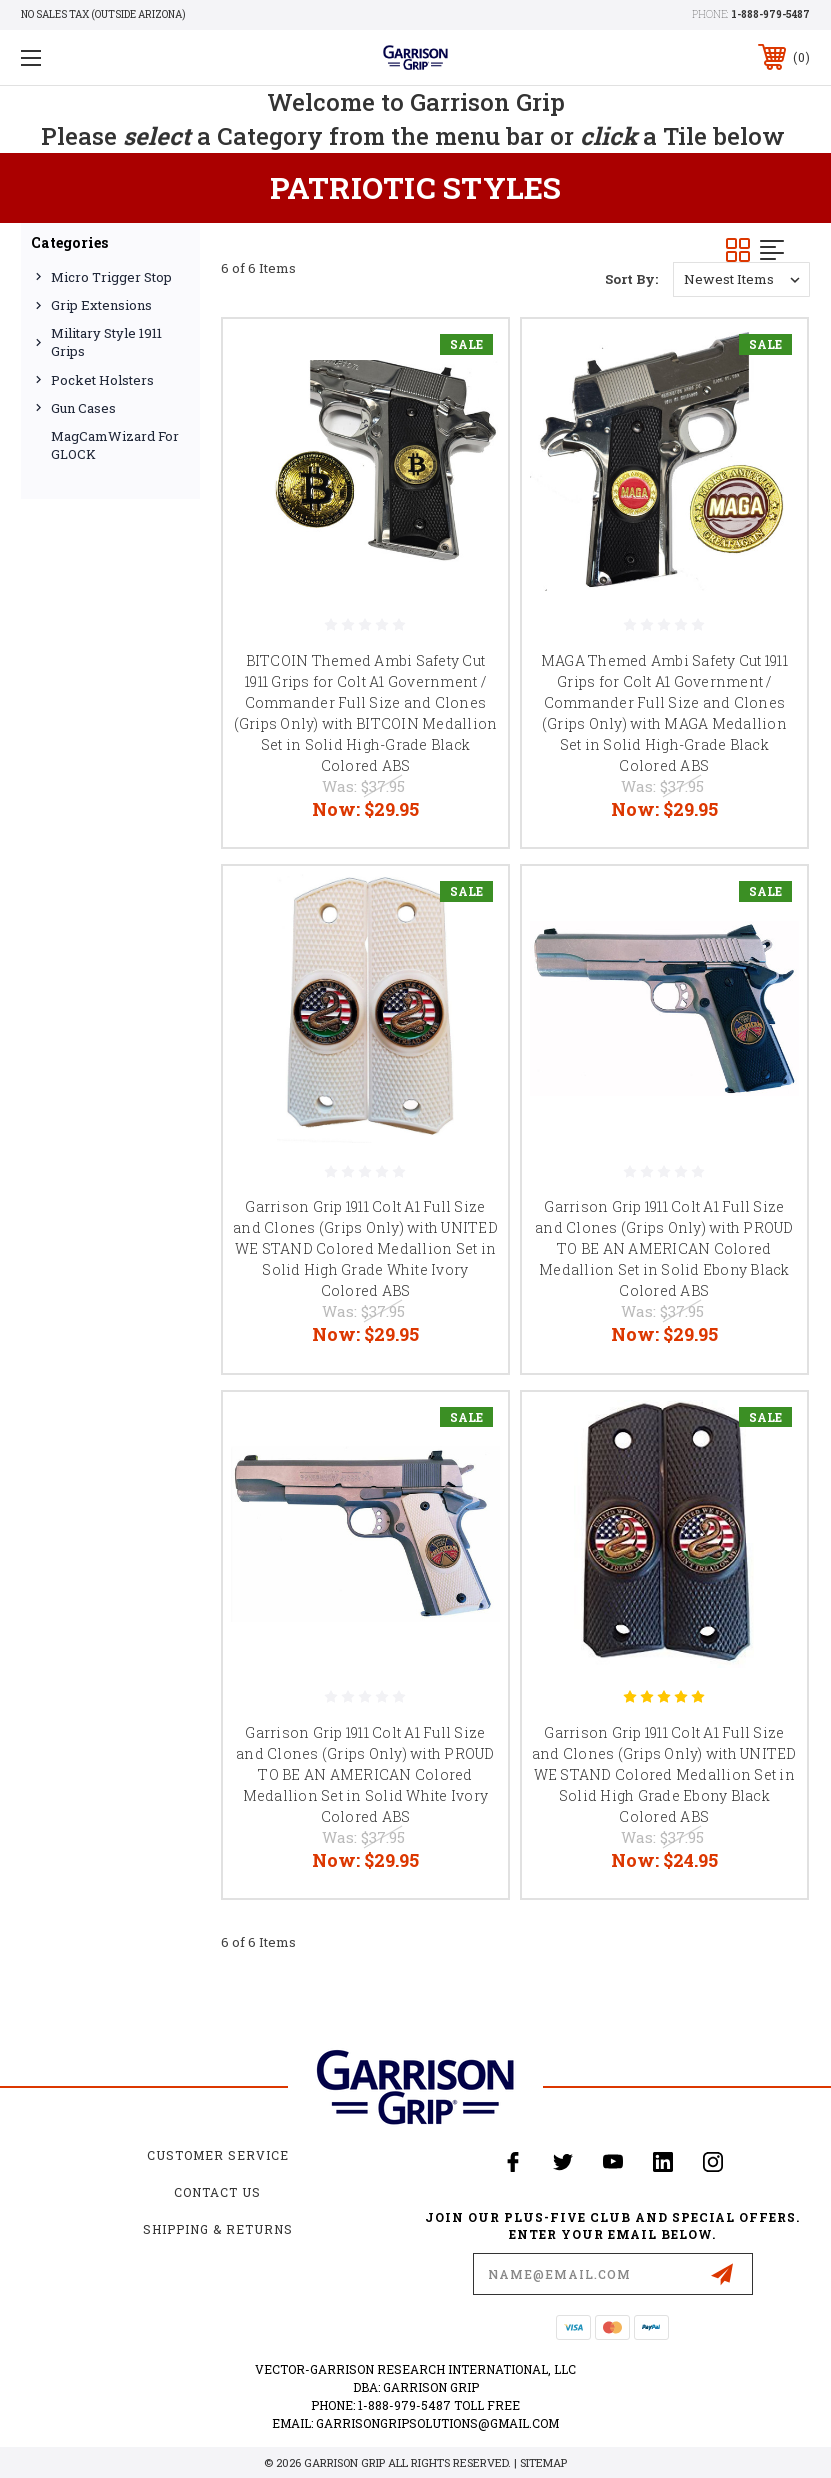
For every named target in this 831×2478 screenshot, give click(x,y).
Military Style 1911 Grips (106, 342)
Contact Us (217, 2192)
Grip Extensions (101, 305)
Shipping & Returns (218, 2229)
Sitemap (543, 2462)
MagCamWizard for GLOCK (115, 445)
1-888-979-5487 (770, 14)
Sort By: (631, 279)
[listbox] (741, 279)
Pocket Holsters (102, 380)
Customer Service (218, 2155)
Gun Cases (83, 408)
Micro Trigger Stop (111, 277)
